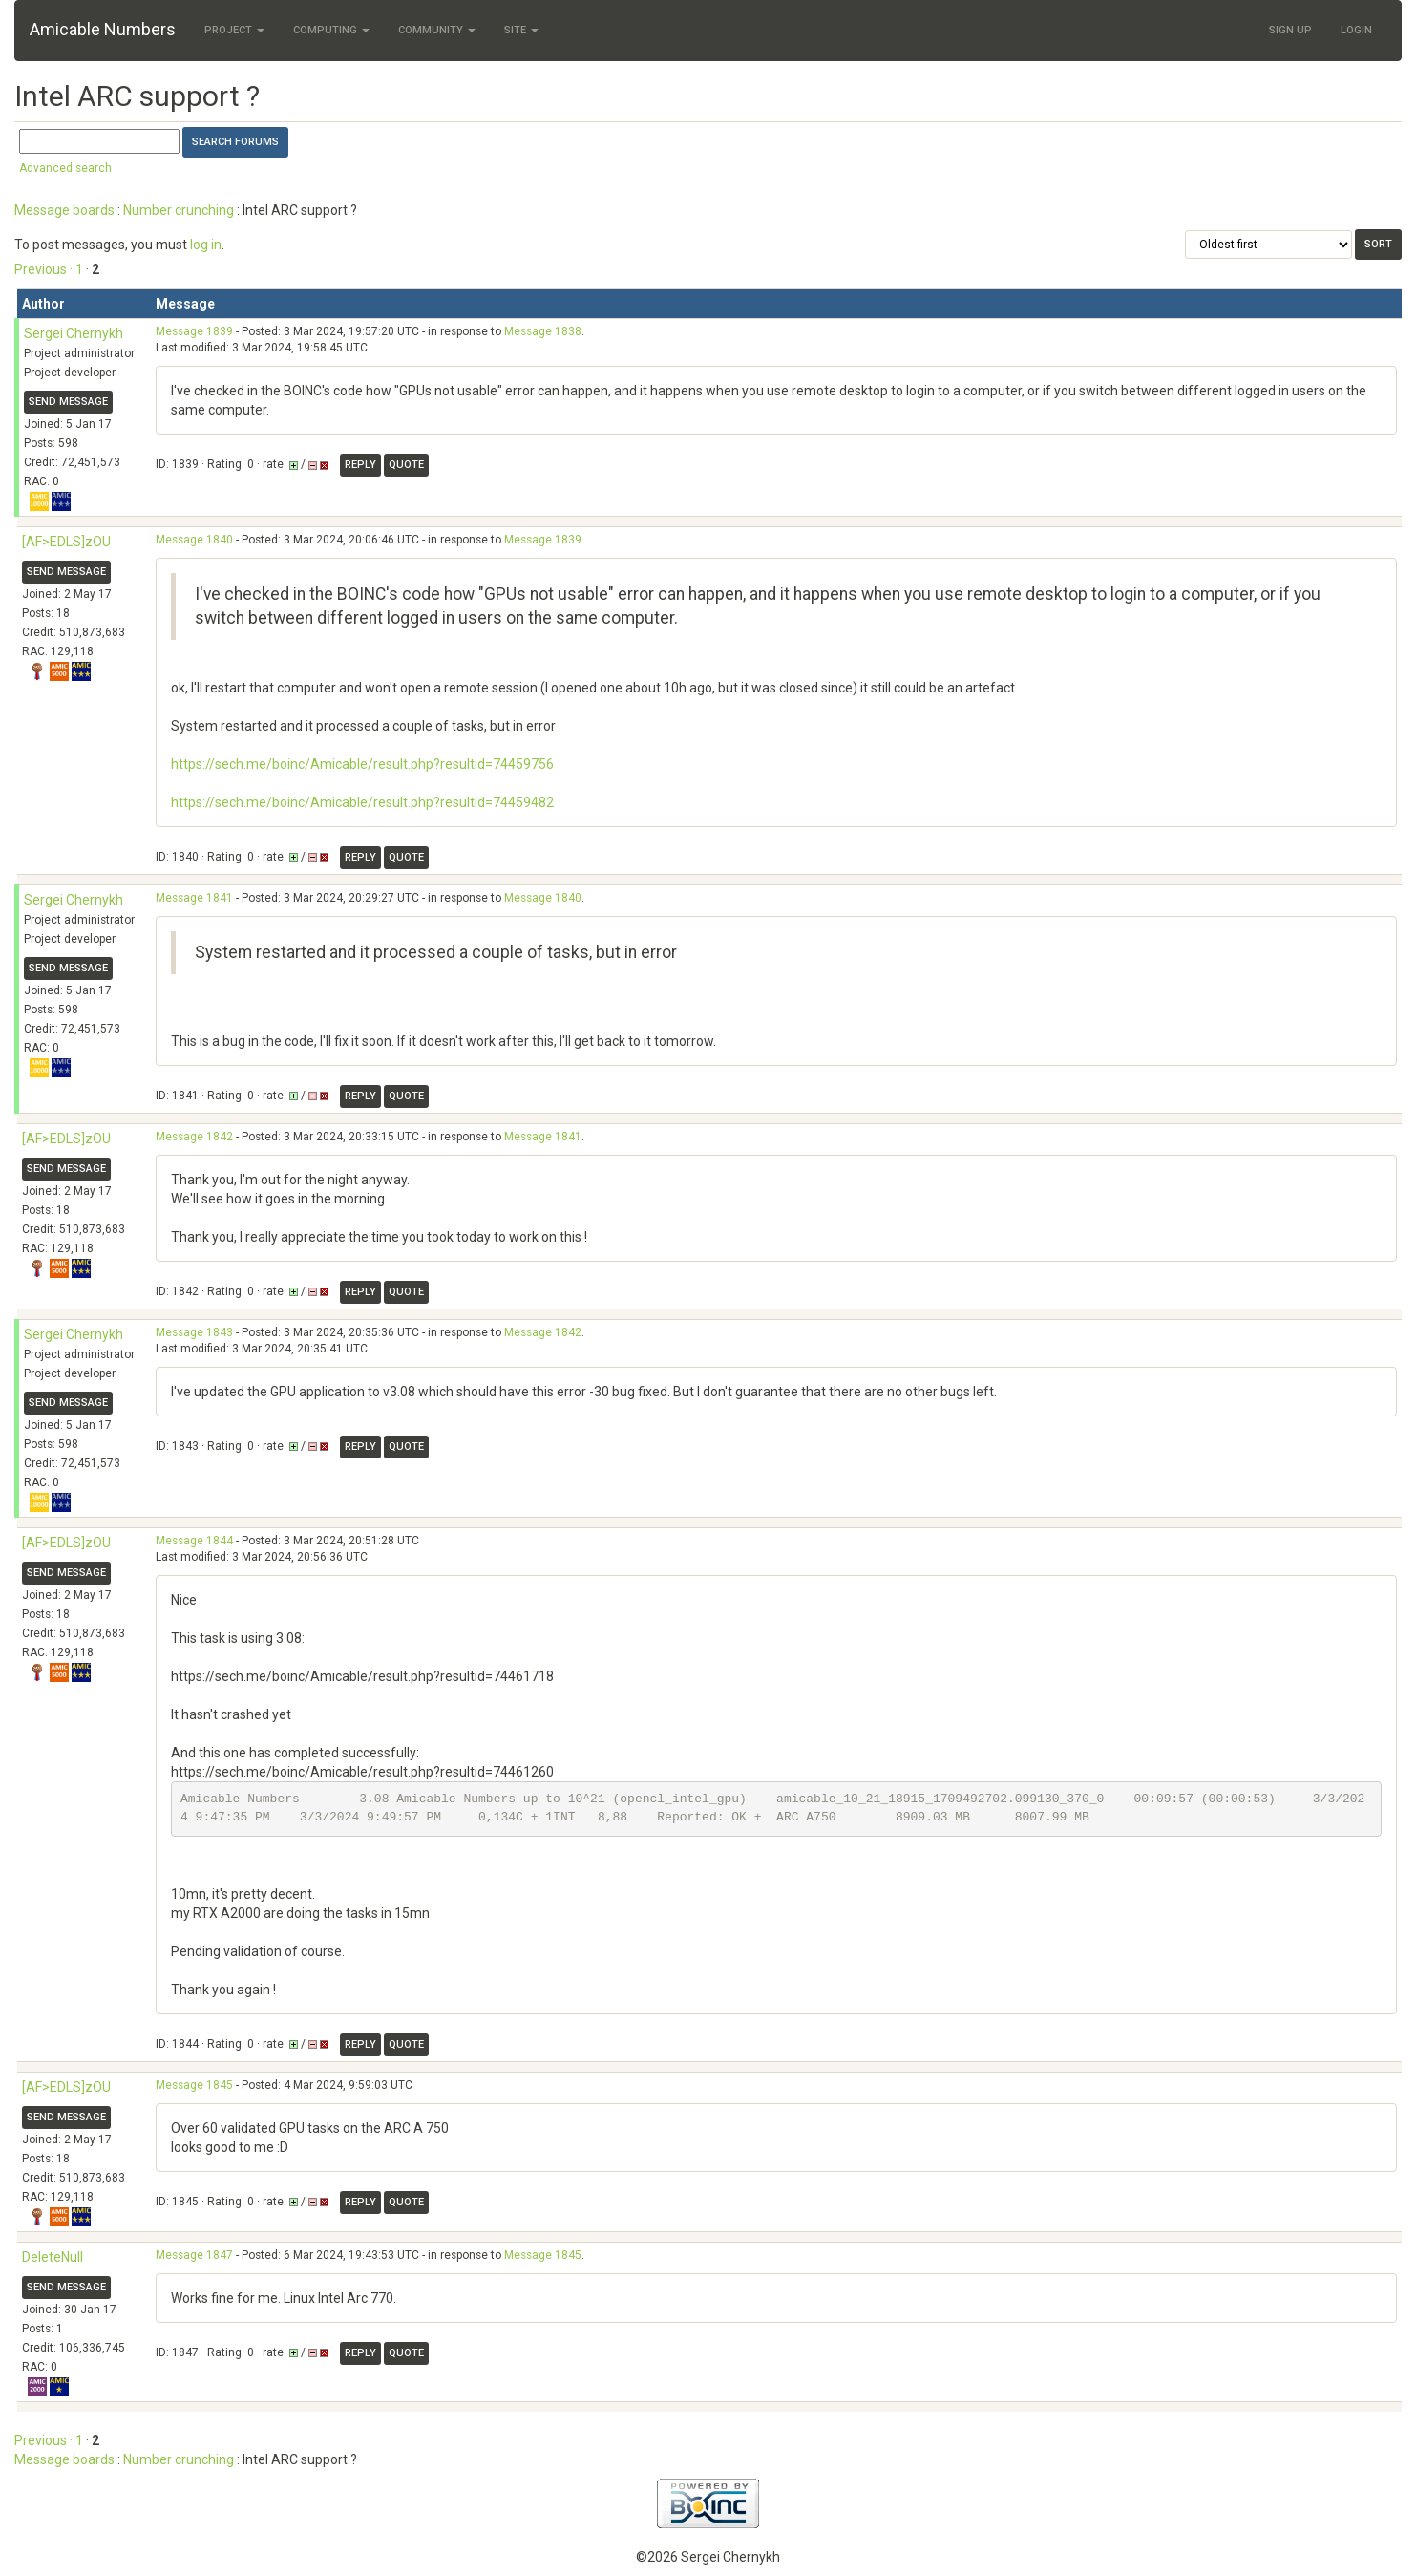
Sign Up (1290, 30)
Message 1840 (194, 539)
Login (1356, 30)
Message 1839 (194, 331)
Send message (68, 401)
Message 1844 (194, 1540)
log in (206, 244)
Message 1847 (194, 2255)
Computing (331, 30)
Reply (360, 464)
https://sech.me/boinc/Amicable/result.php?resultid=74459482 (362, 802)
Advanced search (65, 168)
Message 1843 (194, 1332)
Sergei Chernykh (73, 333)
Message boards (64, 210)
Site (521, 30)
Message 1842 (194, 1136)
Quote (406, 464)
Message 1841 (194, 898)
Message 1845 (194, 2085)
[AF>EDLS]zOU (66, 541)
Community (437, 30)
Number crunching (178, 210)
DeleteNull (52, 2257)
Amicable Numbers (103, 29)
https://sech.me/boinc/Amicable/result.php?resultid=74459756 (362, 764)
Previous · (44, 269)
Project (234, 30)
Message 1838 (542, 331)
